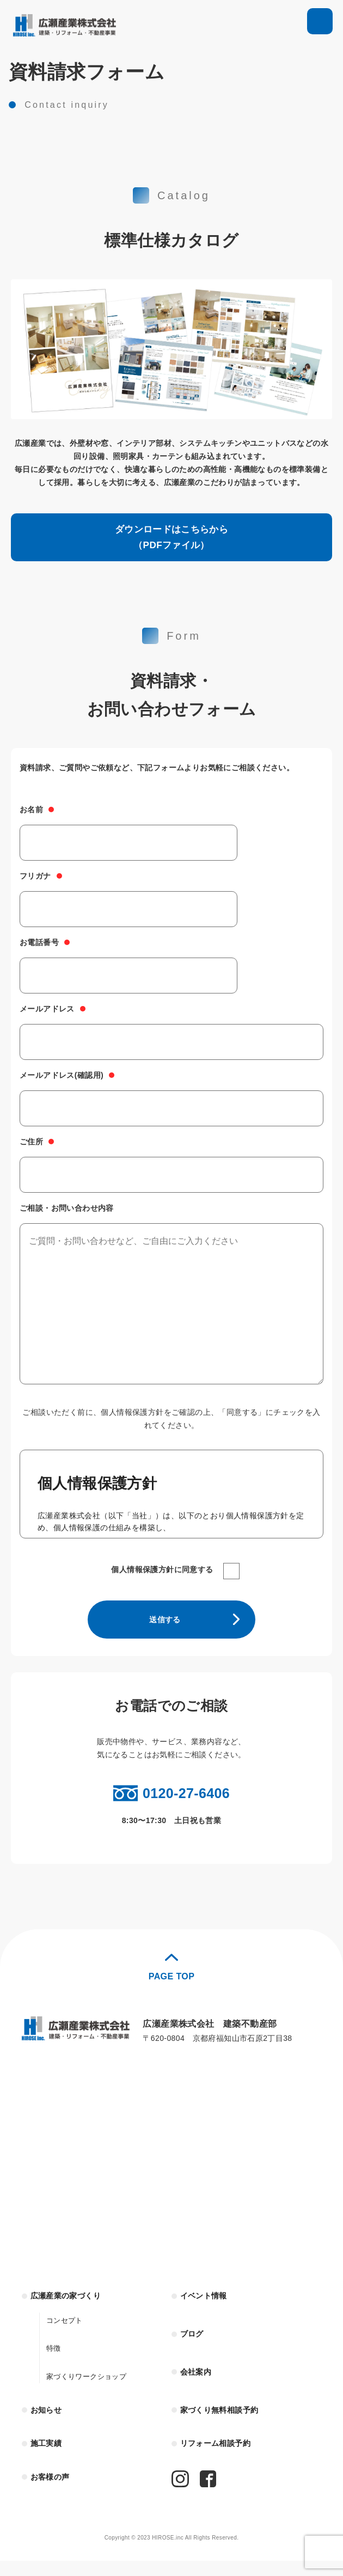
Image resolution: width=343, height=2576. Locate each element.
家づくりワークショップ (89, 2387)
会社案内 (198, 2384)
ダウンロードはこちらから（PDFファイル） (171, 540)
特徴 (54, 2360)
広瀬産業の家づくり (70, 2306)
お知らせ (48, 2422)
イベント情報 (207, 2306)
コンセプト (65, 2331)
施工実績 (48, 2457)
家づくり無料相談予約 (225, 2422)
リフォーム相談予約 (220, 2457)
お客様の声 (52, 2492)
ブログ (193, 2345)
